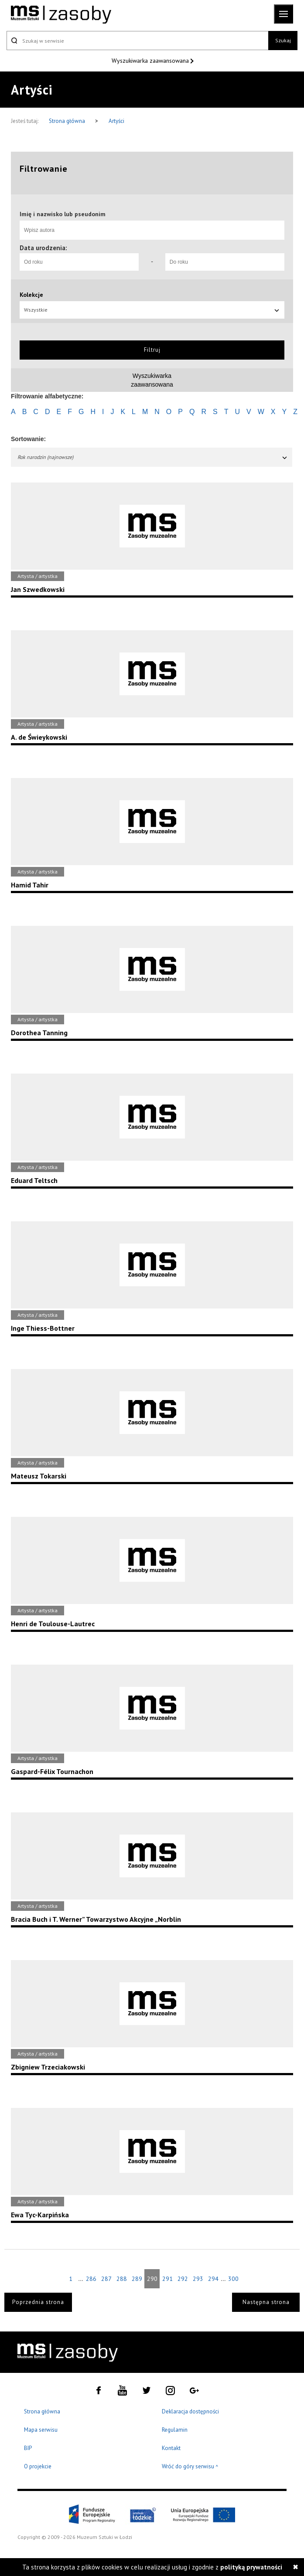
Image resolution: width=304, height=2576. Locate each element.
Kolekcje (31, 295)
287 (106, 2279)
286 (91, 2279)
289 (137, 2279)
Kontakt (171, 2448)
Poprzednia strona (38, 2302)
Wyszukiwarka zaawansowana (151, 61)
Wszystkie (152, 309)
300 (233, 2279)
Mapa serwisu (41, 2429)
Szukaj (283, 40)
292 (183, 2279)
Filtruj (152, 349)
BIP (28, 2448)
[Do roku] (224, 262)
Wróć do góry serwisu (190, 2467)
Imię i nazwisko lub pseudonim (63, 214)
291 (167, 2279)
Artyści (116, 121)
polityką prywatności (251, 2567)
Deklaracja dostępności (190, 2411)
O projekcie (37, 2466)
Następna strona (266, 2302)
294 (213, 2279)
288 (121, 2279)
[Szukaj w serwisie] (137, 40)
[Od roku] (79, 262)
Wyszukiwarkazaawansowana (152, 380)
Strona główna (67, 121)
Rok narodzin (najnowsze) (152, 457)
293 (198, 2279)
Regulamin (175, 2429)
